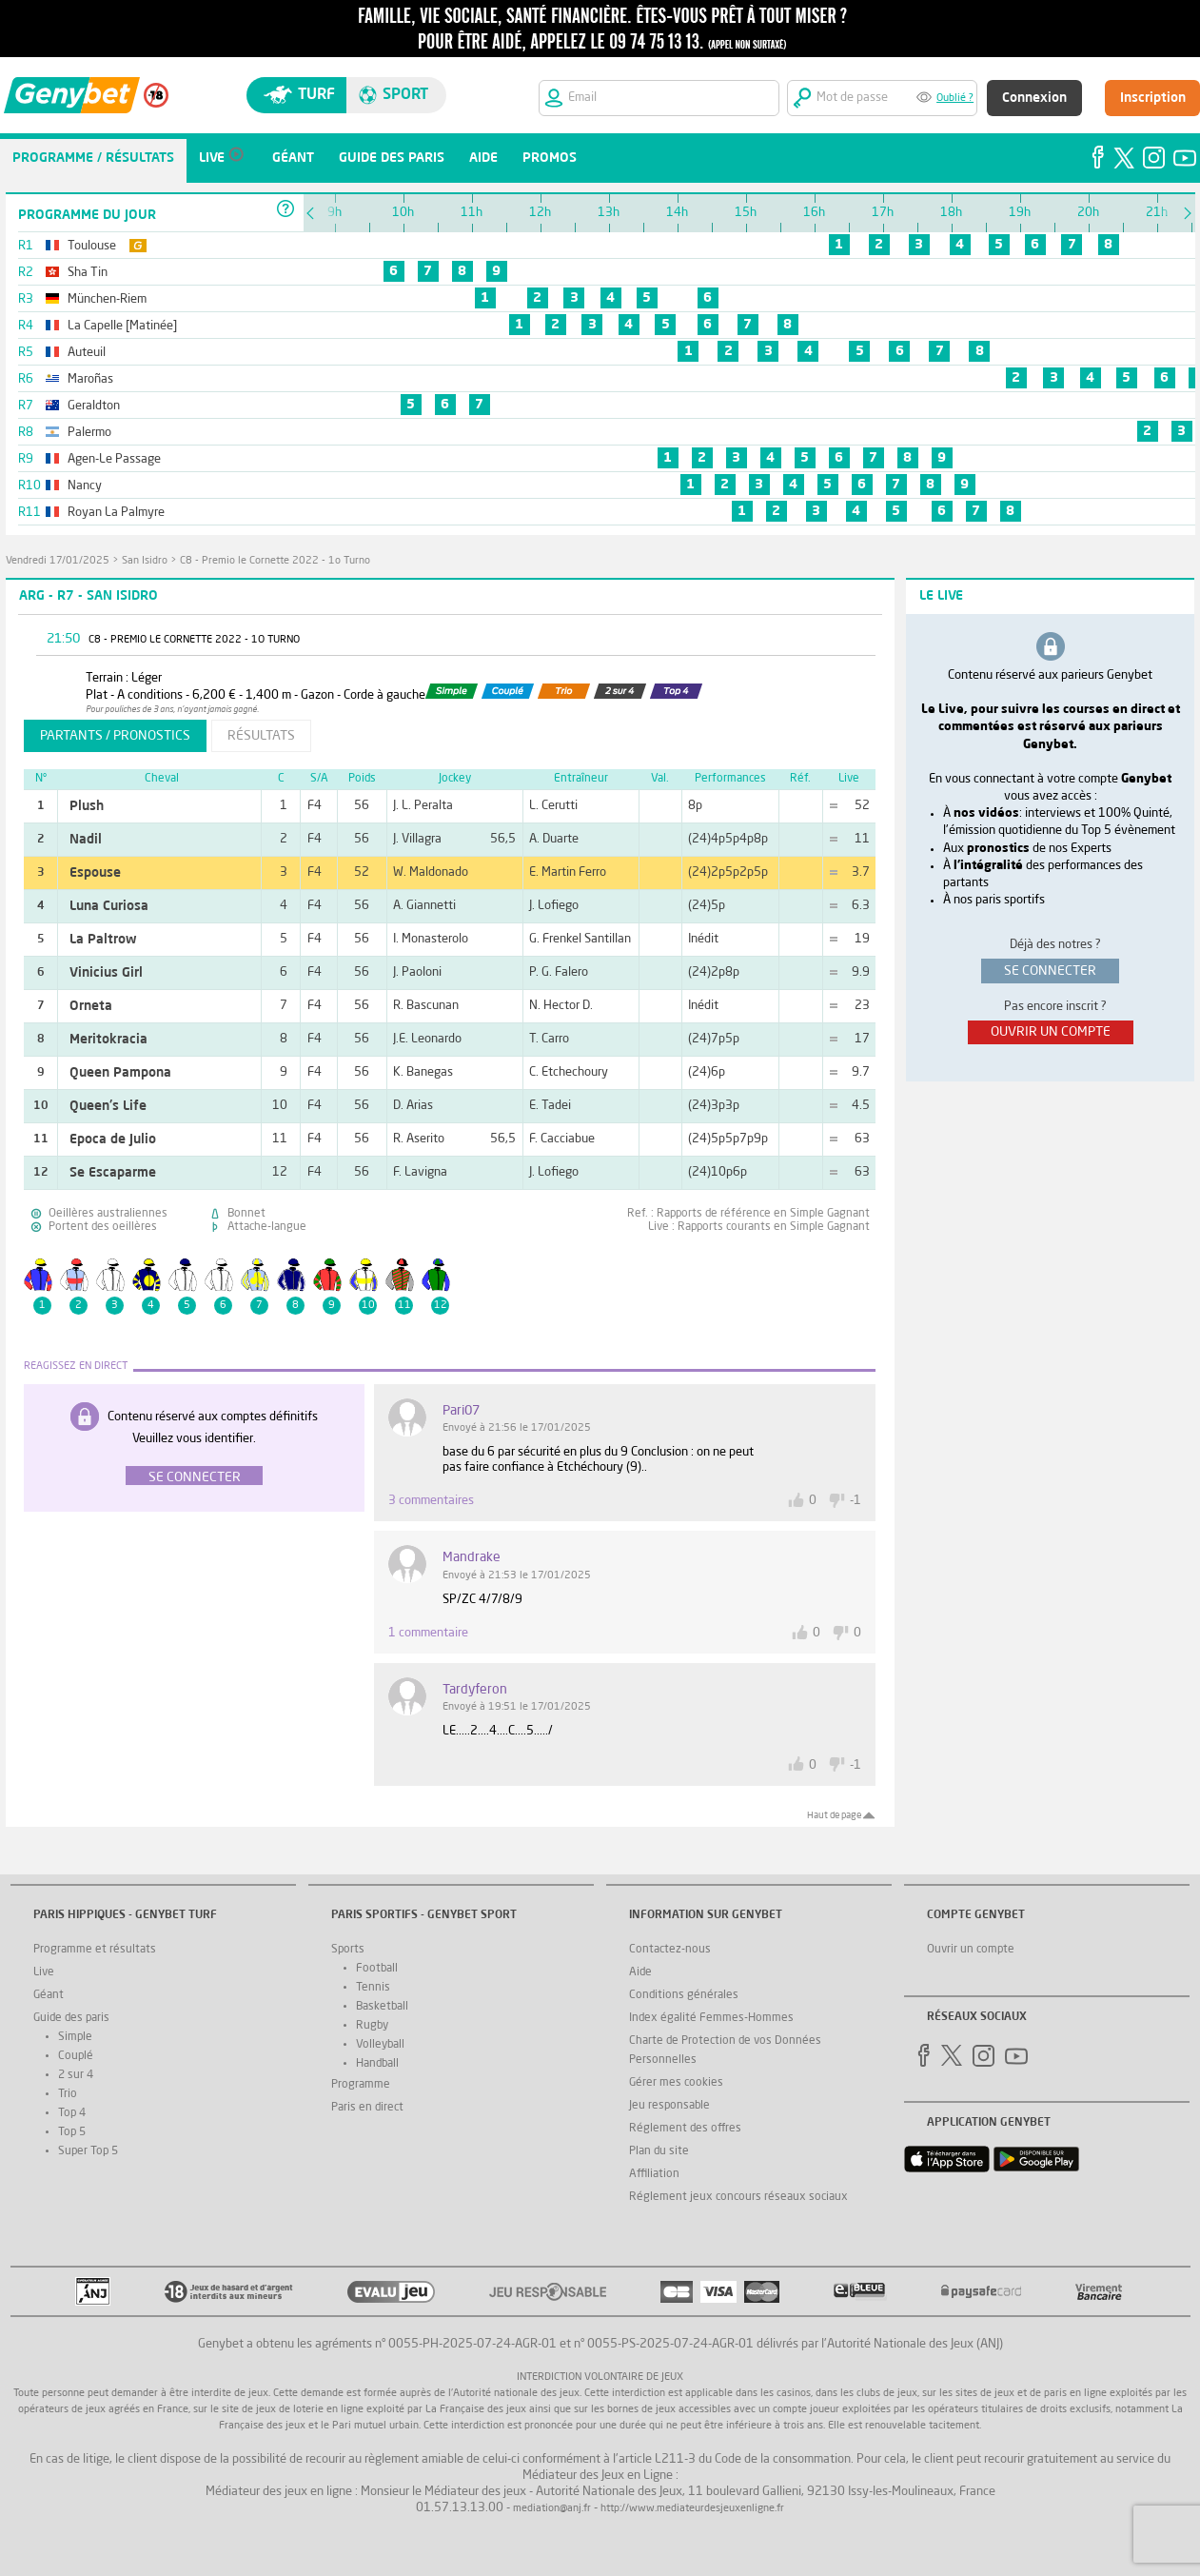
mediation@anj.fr (552, 2509)
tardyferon (475, 1689)
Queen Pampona (120, 1073)
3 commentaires (431, 1501)
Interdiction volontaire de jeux (600, 2377)
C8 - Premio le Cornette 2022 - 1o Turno (275, 561)
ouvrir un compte (1051, 1032)
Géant (48, 1995)
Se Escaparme (112, 1172)
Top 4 (72, 2113)
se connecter (1050, 971)
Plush (86, 806)
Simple (75, 2037)
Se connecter (194, 1477)
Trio (67, 2094)
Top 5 (72, 2132)
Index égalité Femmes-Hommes (711, 2018)
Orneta (90, 1006)
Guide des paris (71, 2018)
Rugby (372, 2025)
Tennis (373, 1987)
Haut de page (834, 1815)
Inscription (1153, 98)
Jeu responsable (669, 2105)
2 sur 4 (75, 2075)
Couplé (75, 2056)
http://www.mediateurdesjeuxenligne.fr (692, 2509)
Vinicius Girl (106, 973)
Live (43, 1972)
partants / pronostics (115, 736)
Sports (347, 1949)
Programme (360, 2085)
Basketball (382, 2006)
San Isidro (144, 561)
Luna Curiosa (108, 906)
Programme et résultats (94, 1949)
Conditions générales (683, 1995)
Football (377, 1968)
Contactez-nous (670, 1949)
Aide (640, 1972)
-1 (855, 1501)
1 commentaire (428, 1633)
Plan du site (659, 2151)
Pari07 (461, 1410)
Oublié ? (955, 98)
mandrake (472, 1557)
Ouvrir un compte (970, 1949)
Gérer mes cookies (676, 2083)
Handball (377, 2064)
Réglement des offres (685, 2128)
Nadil (85, 839)
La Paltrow (102, 939)
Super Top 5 (88, 2151)
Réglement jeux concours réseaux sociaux (738, 2197)
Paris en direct (367, 2107)
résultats (261, 736)
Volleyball (380, 2045)
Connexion (1034, 98)
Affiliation (654, 2174)
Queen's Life (108, 1106)
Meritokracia (108, 1039)
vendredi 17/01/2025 (57, 561)
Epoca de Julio (112, 1139)
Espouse (95, 873)
